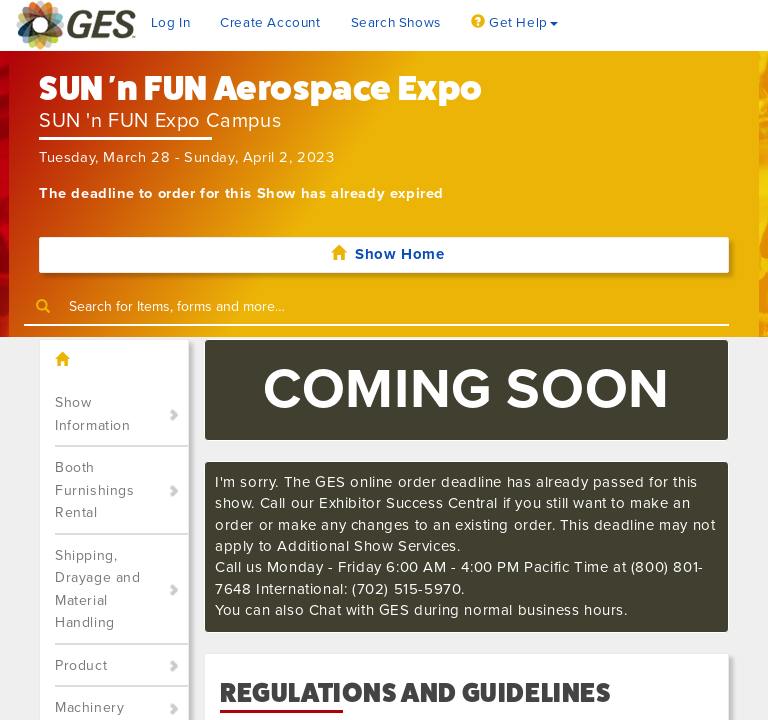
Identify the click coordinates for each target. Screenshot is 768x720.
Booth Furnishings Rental (95, 490)
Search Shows (396, 23)
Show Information (93, 414)
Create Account (270, 23)
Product (81, 665)
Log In (171, 23)
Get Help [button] (514, 23)
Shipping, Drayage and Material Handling (98, 589)
